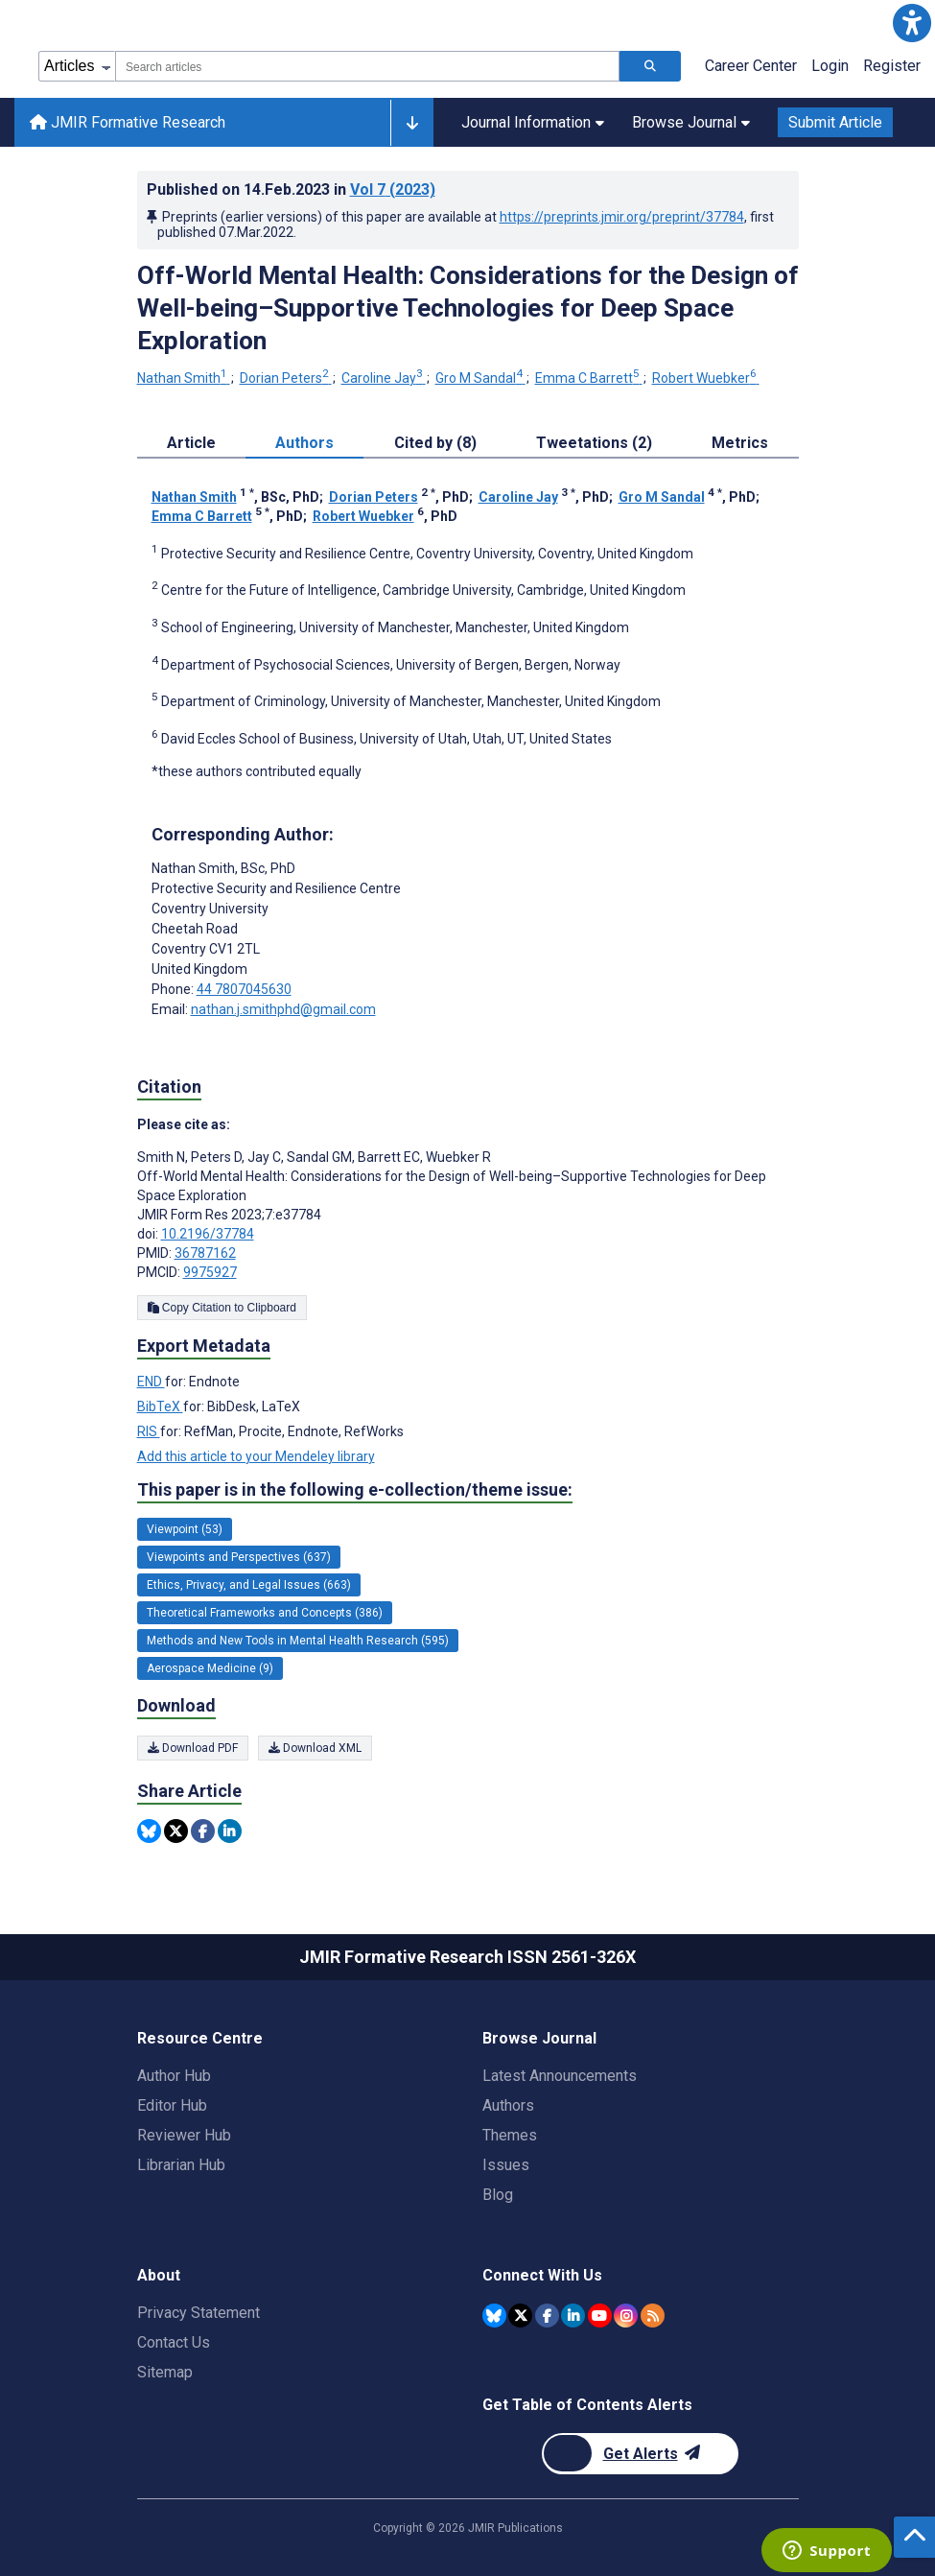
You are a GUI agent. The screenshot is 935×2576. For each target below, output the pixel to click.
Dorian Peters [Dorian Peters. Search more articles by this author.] (286, 378)
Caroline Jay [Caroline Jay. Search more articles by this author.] (383, 378)
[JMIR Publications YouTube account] (600, 2316)
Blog (497, 2195)
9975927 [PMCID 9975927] (210, 1272)
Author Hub (174, 2076)
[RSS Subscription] (653, 2316)
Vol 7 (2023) (392, 189)
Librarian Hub (181, 2165)
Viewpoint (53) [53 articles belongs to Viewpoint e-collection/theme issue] (184, 1529)
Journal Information (532, 122)
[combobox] (367, 66)
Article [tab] (191, 443)
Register (892, 66)
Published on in (291, 189)
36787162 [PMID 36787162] (205, 1253)
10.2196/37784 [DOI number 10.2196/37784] (207, 1233)
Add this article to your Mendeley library (256, 1456)
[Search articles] (650, 66)
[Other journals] (411, 123)
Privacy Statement (198, 2313)
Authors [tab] (304, 443)
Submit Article (835, 122)
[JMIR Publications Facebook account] (547, 2316)
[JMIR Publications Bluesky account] (494, 2316)
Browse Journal (691, 122)
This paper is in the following (355, 1489)
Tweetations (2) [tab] (594, 443)
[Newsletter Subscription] (640, 2453)
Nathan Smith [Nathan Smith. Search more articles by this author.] (183, 378)
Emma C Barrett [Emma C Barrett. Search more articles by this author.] (589, 378)
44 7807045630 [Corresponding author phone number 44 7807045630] (244, 989)
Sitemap (165, 2372)
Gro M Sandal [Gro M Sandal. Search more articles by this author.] (480, 378)
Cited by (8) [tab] (435, 443)
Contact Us (173, 2342)
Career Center (751, 66)
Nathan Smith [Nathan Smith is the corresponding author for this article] (223, 868)
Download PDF (193, 1748)
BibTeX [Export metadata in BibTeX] (160, 1406)
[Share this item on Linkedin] (230, 1831)
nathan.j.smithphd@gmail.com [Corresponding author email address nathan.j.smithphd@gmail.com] (283, 1009)
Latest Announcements (559, 2076)
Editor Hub (172, 2105)
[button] (912, 23)
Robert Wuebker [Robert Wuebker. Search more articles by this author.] (706, 378)
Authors (508, 2105)
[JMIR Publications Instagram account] (626, 2316)
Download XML (315, 1748)
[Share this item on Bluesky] (149, 1831)
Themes (509, 2135)
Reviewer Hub (184, 2135)
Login (830, 66)
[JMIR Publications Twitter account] (520, 2316)
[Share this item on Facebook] (203, 1831)
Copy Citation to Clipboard (222, 1307)
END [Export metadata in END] (151, 1381)
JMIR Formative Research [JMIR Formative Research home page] (127, 122)
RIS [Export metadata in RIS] (148, 1431)
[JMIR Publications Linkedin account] (573, 2316)
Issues (505, 2165)
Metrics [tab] (740, 443)
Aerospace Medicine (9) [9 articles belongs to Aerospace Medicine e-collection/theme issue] (210, 1668)
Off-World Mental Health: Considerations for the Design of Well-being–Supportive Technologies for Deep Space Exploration (468, 308)
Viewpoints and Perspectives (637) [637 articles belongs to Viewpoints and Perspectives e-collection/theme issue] (239, 1557)
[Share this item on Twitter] (176, 1831)
